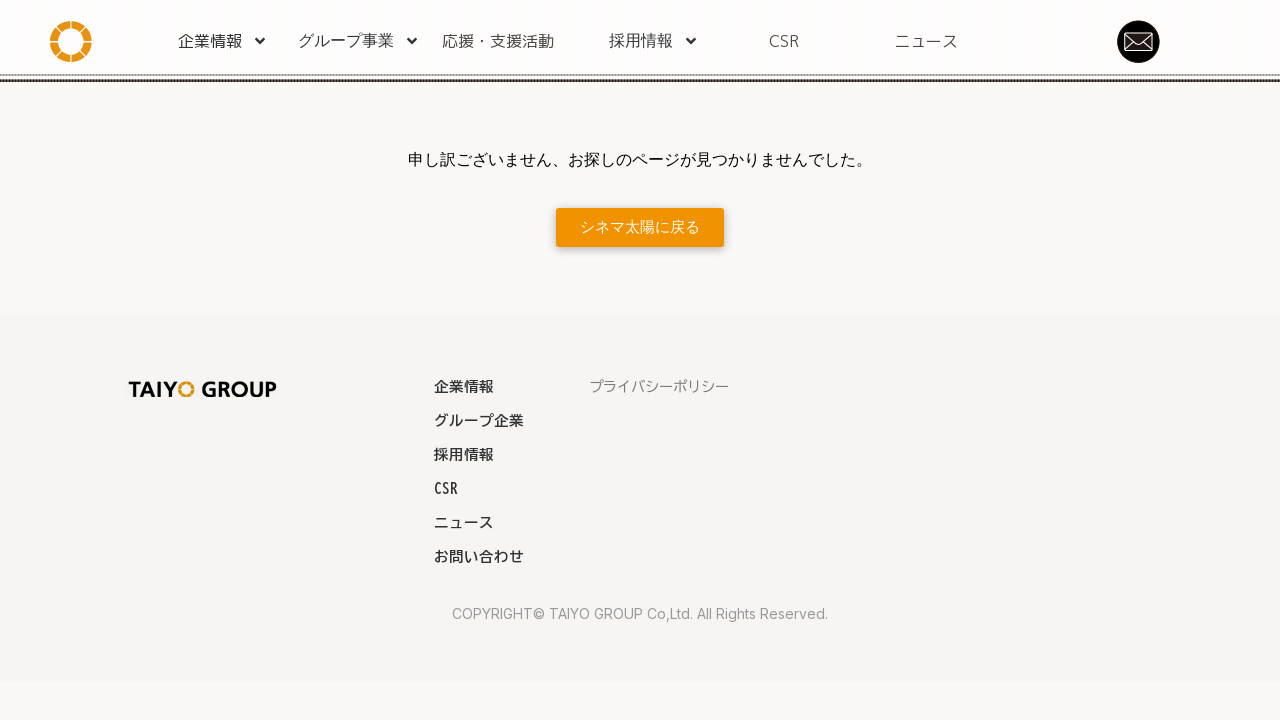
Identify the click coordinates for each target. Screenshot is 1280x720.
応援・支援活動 (498, 41)
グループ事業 (359, 41)
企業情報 (223, 41)
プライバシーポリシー (659, 386)
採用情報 (654, 41)
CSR (784, 41)
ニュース (926, 41)
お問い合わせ (479, 556)
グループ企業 (479, 420)
